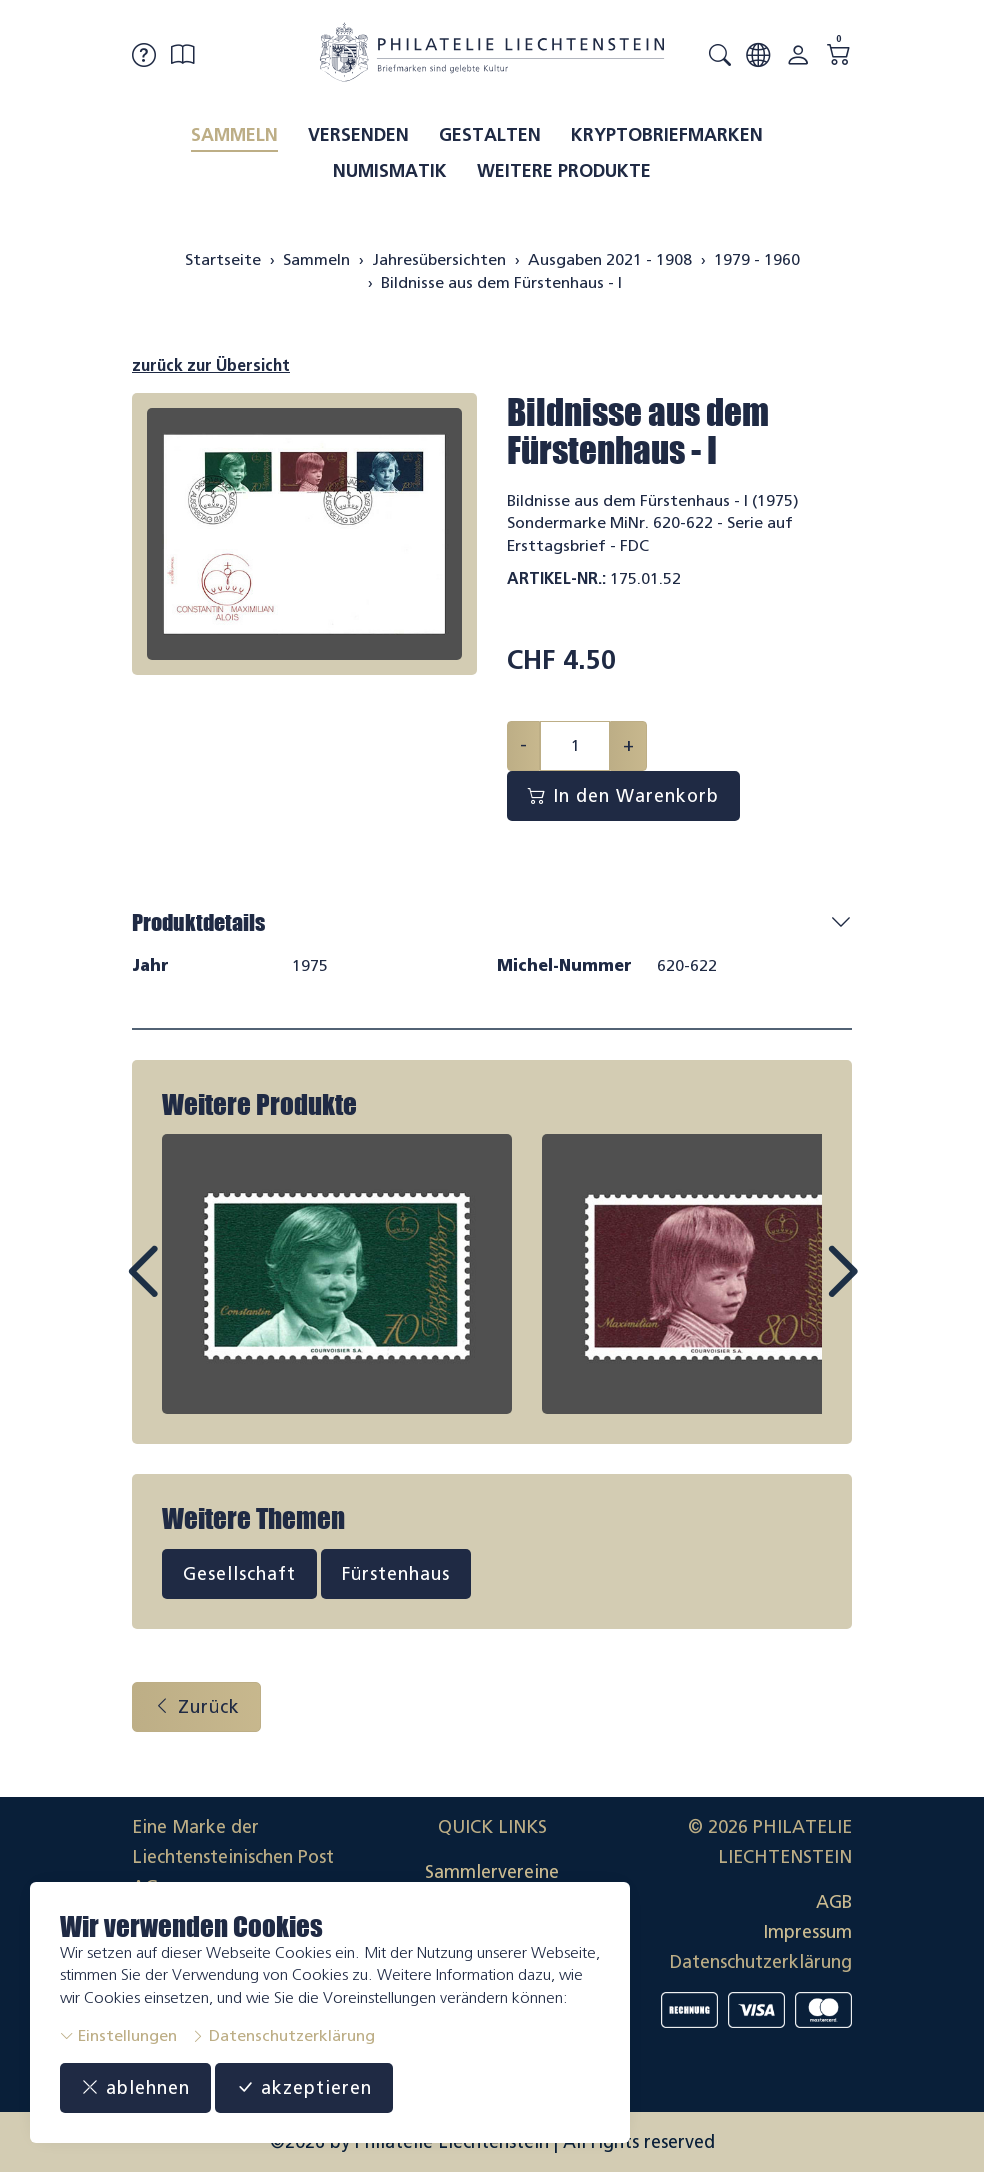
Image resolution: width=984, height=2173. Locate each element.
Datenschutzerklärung (283, 2035)
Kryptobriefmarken (667, 135)
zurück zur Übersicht (211, 365)
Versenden (358, 135)
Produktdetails (198, 922)
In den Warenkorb (623, 796)
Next (796, 1290)
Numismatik (390, 171)
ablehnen (135, 2088)
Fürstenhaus (396, 1574)
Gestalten (490, 135)
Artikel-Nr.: (556, 578)
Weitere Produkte (564, 171)
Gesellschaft (239, 1574)
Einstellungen (118, 2035)
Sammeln (234, 135)
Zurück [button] (196, 1707)
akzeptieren (304, 2088)
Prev (188, 1290)
